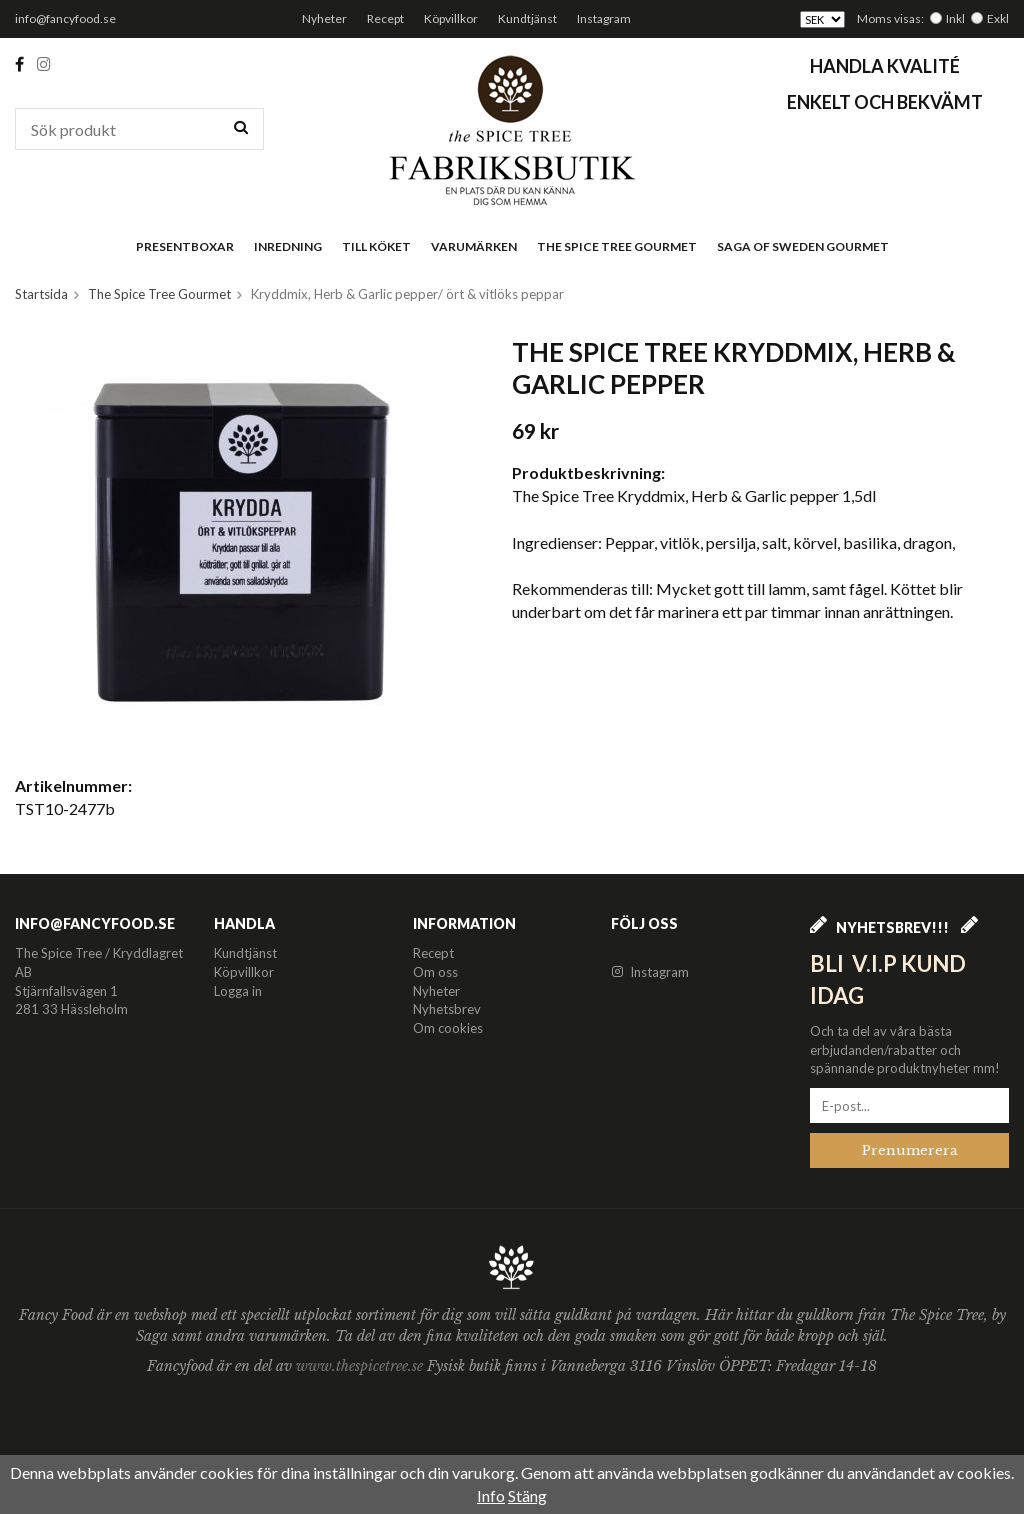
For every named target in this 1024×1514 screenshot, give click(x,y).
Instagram (604, 18)
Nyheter (324, 18)
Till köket (376, 246)
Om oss (435, 972)
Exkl (998, 18)
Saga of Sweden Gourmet (803, 246)
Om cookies (448, 1028)
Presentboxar (185, 246)
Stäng (527, 1495)
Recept (385, 18)
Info (491, 1495)
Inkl (955, 18)
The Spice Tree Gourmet (617, 246)
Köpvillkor (451, 18)
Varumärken (474, 246)
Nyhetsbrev (447, 1009)
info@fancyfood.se (65, 18)
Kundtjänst (527, 18)
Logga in (238, 991)
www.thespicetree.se (361, 1366)
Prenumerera (910, 1150)
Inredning (288, 246)
